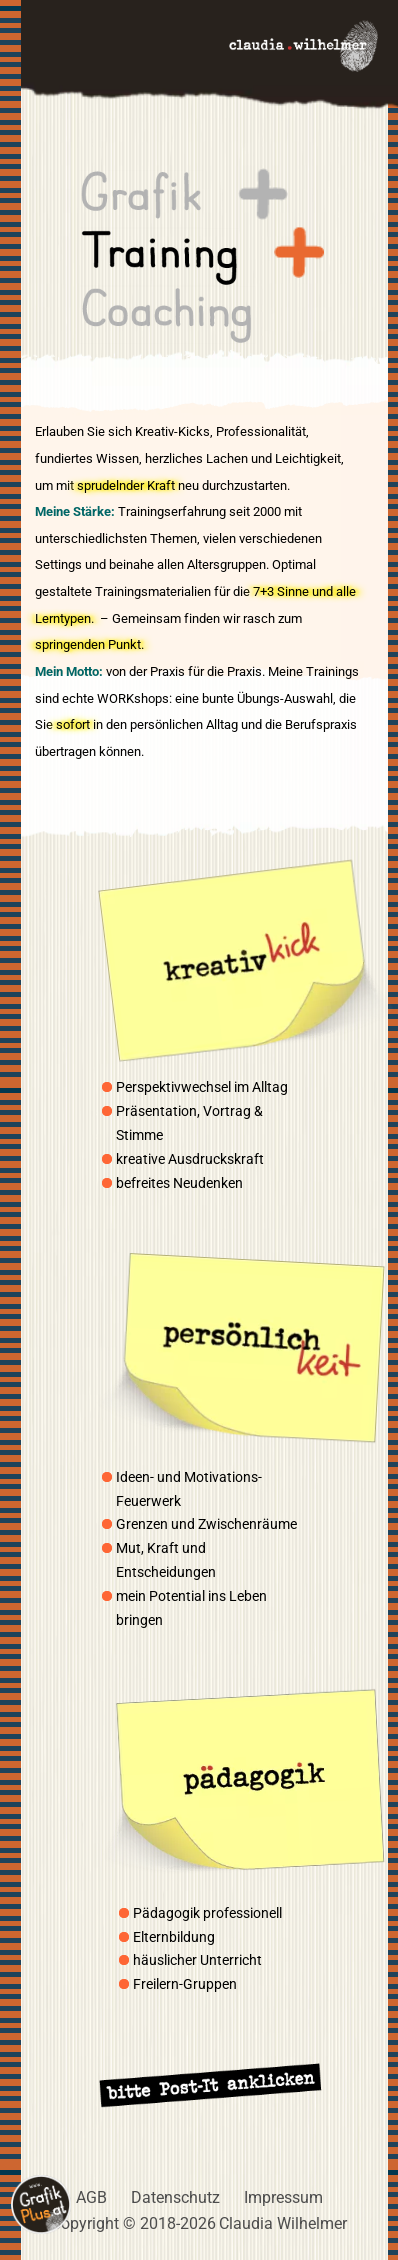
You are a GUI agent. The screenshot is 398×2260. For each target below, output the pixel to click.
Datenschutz (175, 2197)
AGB (91, 2197)
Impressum (283, 2197)
